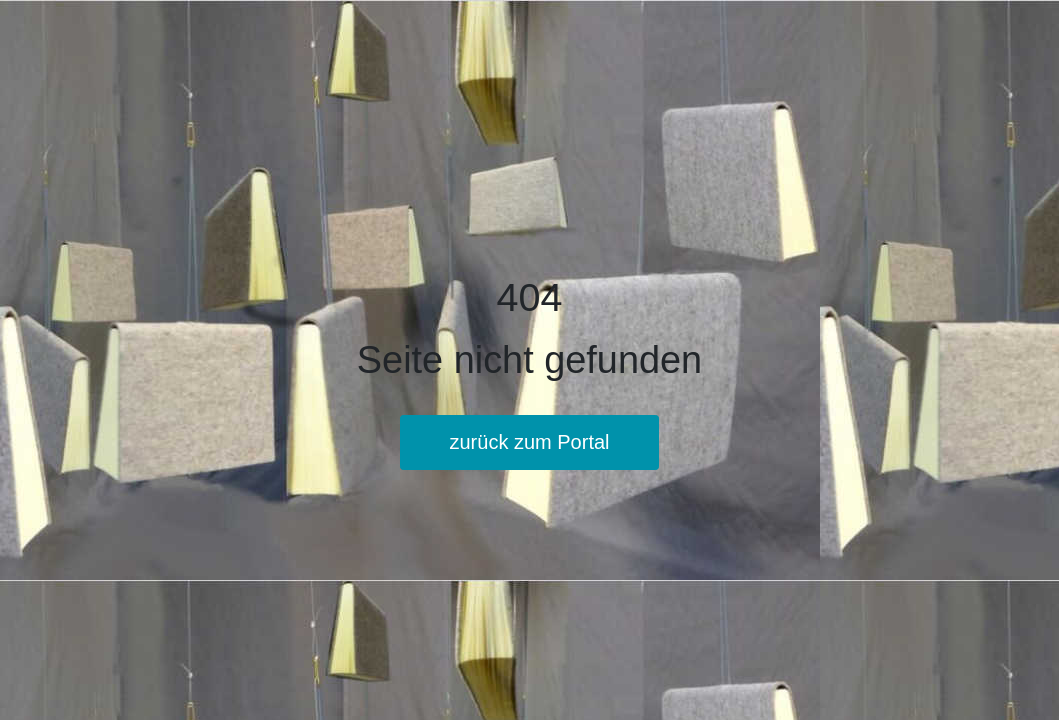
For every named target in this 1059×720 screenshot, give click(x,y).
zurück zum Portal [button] (529, 442)
